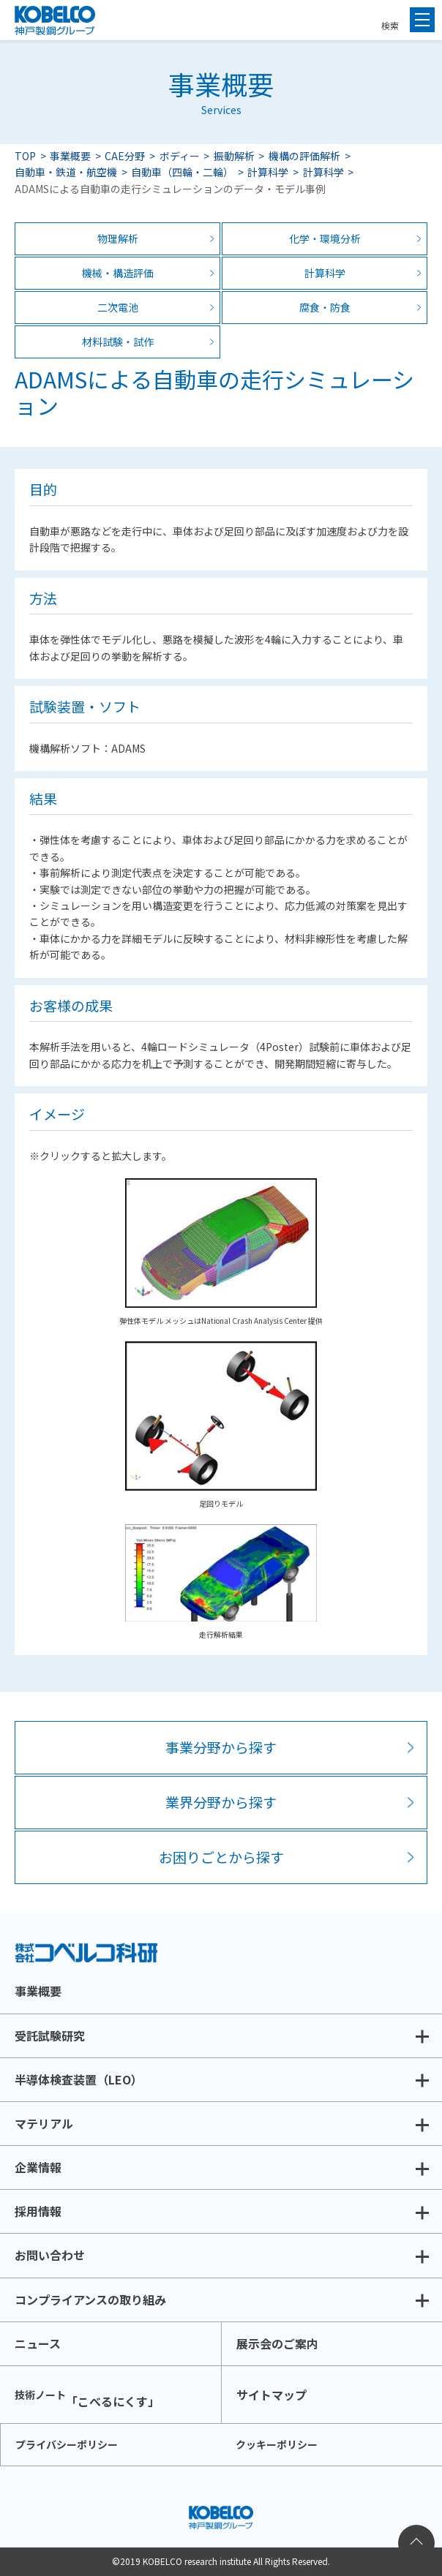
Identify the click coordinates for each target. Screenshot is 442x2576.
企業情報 (38, 2167)
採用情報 (38, 2211)
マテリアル (44, 2123)
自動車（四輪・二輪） (182, 172)
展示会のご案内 (277, 2343)
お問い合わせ (50, 2255)
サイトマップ (271, 2394)
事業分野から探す (221, 1747)
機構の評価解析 (304, 155)
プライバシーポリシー (66, 2444)
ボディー (180, 155)
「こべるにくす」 (87, 2398)
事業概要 (70, 155)
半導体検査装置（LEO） (79, 2079)
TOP (25, 155)
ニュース (38, 2343)
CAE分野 (125, 155)
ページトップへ (416, 2543)
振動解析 (234, 155)
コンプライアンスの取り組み (90, 2299)
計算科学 (267, 172)
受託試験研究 (50, 2035)
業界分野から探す (221, 1802)
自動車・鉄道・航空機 (66, 172)
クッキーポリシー (277, 2444)
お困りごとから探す (221, 1857)
